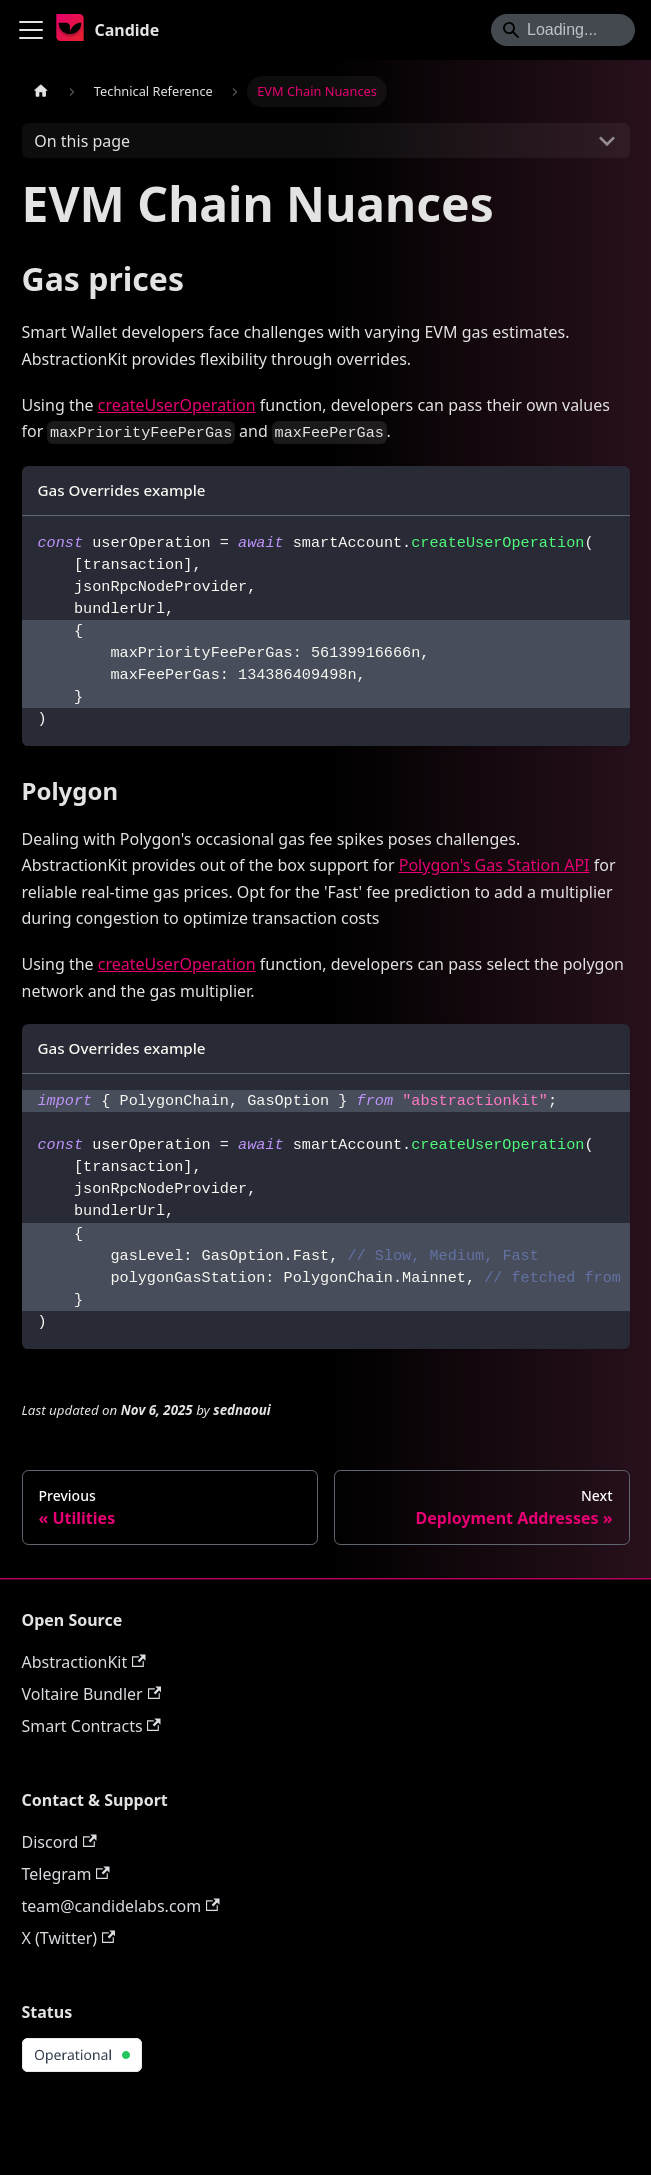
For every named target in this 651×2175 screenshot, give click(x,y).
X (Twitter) (69, 1938)
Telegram (66, 1874)
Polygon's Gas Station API (494, 865)
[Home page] (41, 91)
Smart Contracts (91, 1726)
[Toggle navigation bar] (31, 30)
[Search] (563, 30)
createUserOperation (177, 405)
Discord (59, 1842)
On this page (82, 141)
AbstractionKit (84, 1662)
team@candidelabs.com (121, 1906)
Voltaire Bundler (92, 1694)
